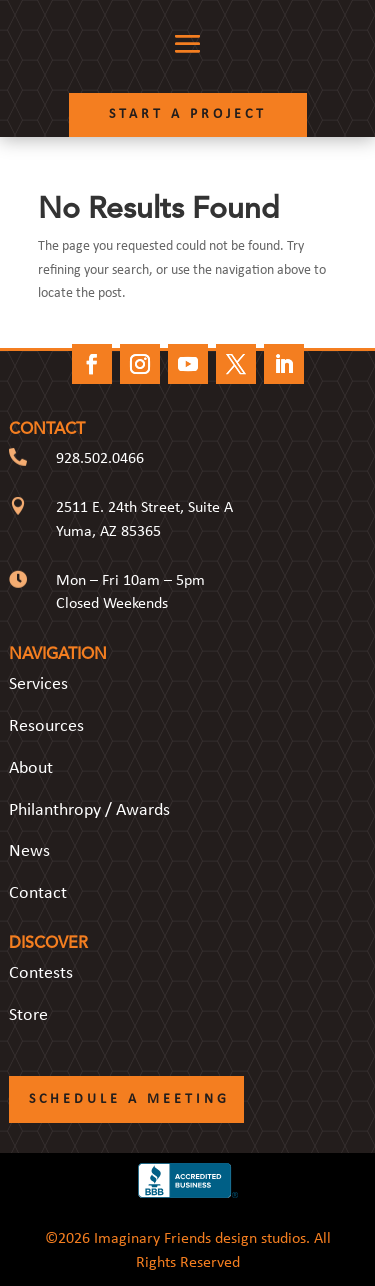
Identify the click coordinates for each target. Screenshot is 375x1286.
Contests (41, 973)
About (31, 768)
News (29, 851)
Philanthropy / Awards (89, 810)
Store (28, 1015)
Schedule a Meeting (129, 1099)
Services (38, 684)
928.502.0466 (100, 459)
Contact (38, 893)
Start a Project (188, 114)
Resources (46, 726)
